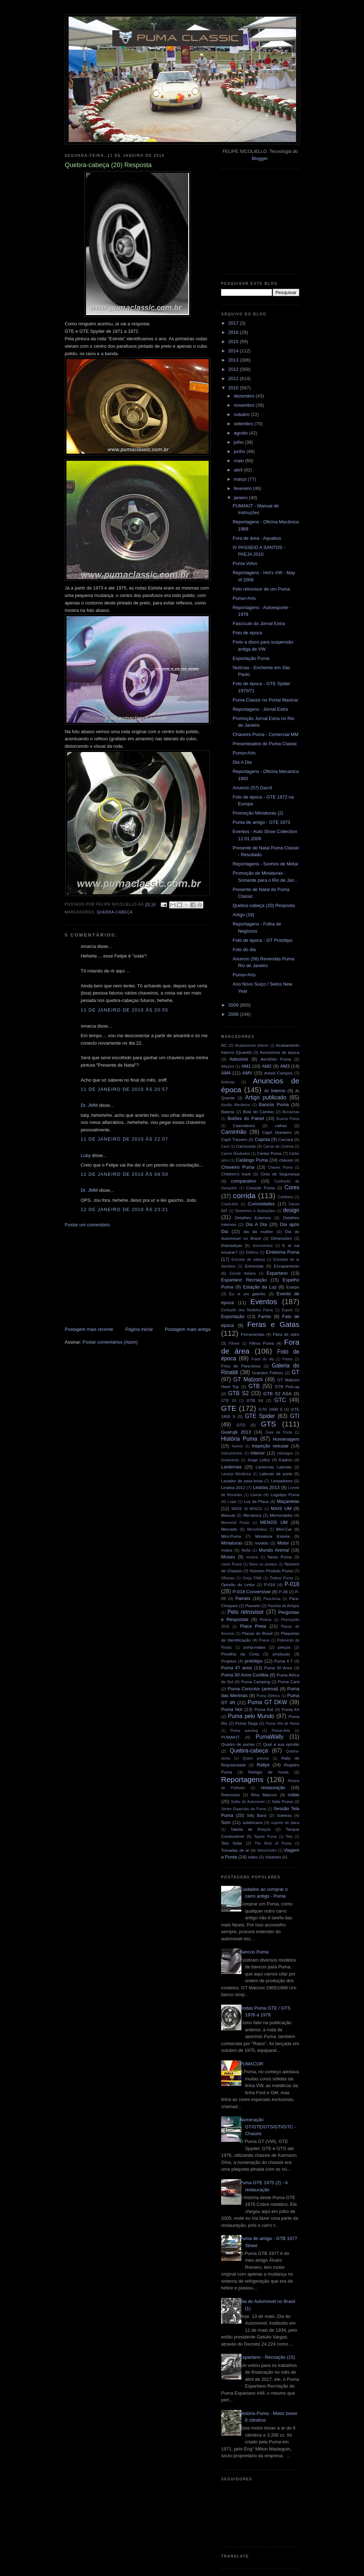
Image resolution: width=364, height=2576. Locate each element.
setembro (244, 423)
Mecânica (252, 1515)
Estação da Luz (260, 1287)
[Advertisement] (118, 1276)
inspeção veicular (270, 1446)
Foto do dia (244, 949)
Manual (228, 1515)
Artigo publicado (266, 1097)
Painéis (243, 1598)
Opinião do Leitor (238, 1584)
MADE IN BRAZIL (246, 1509)
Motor (283, 1543)
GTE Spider (260, 1416)
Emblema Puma (282, 1252)
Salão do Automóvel (248, 1802)
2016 (234, 332)
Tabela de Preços (251, 1829)
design (291, 1210)
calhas (281, 1125)
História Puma (239, 1439)
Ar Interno (274, 1090)
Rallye (263, 1764)
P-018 (291, 1584)
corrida (244, 1195)
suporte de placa (285, 1823)
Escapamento (286, 1266)
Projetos (228, 1661)
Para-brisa (271, 1599)
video (253, 1857)
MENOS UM (274, 1522)
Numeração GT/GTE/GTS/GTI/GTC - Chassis (268, 2126)
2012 (234, 369)
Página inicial (139, 1329)
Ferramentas (252, 1334)
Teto (289, 1837)
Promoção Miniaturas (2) (257, 813)
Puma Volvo (244, 563)
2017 (234, 323)
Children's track (236, 1174)
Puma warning (244, 1731)
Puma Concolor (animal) (253, 1688)
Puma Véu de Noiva (282, 1724)
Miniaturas (231, 1543)
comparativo (243, 1181)
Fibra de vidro (286, 1334)
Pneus (264, 1640)
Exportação (233, 1316)
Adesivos (238, 1059)
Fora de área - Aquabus (256, 538)
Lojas (232, 1502)
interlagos (285, 1453)
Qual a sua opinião (281, 1744)
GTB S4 (254, 1400)
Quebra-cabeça (115, 912)
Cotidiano (285, 1197)
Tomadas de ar (235, 1850)
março (241, 479)
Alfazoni (227, 1066)
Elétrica (252, 1252)
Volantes (273, 1857)
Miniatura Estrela (272, 1536)
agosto (241, 433)
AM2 (267, 1066)
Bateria (227, 1111)
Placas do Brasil (257, 1633)
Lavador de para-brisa (242, 1480)
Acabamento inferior (251, 1045)
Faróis (264, 1316)
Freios (288, 1359)
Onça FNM (252, 1578)
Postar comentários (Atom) (110, 1342)
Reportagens (242, 1779)
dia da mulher (258, 1231)
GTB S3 (228, 1401)
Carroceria (246, 1146)
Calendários (244, 1125)
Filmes (234, 1343)
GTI (294, 1416)
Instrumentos (231, 1453)
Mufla (245, 1550)
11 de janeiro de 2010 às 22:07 (124, 1139)
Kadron (286, 1459)
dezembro (245, 396)
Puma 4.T (283, 1661)
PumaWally (269, 1737)
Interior (258, 1453)
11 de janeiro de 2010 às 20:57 (124, 1089)
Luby (86, 1155)
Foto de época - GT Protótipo (262, 940)
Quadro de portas (238, 1744)
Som (226, 1822)
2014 (234, 350)
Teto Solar (231, 1843)
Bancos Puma (274, 1104)
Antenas (228, 1082)
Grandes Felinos (267, 1372)
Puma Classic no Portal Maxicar (265, 700)
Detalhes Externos (253, 1217)
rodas (294, 1794)
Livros (256, 1494)
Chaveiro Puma (237, 1167)
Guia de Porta (279, 1432)
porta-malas (254, 1647)
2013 (234, 360)
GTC (280, 1400)
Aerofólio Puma (276, 1059)
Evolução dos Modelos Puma (247, 1310)
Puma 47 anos (236, 1667)
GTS (268, 1424)
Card (225, 1146)
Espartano (277, 1273)
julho (239, 442)
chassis (286, 1160)
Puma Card (288, 1681)
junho (240, 451)
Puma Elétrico (268, 1696)
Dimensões (281, 1238)
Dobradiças (231, 1245)
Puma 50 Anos (278, 1667)
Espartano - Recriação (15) (267, 2357)
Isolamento (230, 1460)
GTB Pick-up (287, 1386)
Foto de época (247, 632)
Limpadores (282, 1480)
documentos (263, 1246)
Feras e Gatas (273, 1324)
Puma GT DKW (267, 1702)
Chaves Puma (280, 1167)
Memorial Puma (235, 1523)
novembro (245, 405)
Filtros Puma (261, 1343)
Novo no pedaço (263, 1564)
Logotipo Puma (285, 1494)
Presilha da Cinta (240, 1654)
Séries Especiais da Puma (243, 1809)
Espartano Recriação (244, 1279)
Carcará (285, 1139)
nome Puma (231, 1564)
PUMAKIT (230, 1737)
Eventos (263, 1301)
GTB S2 (238, 1393)
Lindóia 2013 (266, 1487)
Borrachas (291, 1112)
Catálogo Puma (252, 1160)
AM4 (226, 1073)
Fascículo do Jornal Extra (258, 623)
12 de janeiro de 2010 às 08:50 (124, 1174)
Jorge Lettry (258, 1459)
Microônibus (257, 1529)
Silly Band (257, 1815)
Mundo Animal (274, 1550)
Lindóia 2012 (233, 1487)
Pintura (265, 1620)
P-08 (283, 1591)
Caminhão (233, 1132)
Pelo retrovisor (246, 1612)
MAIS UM (281, 1508)
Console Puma (260, 1187)
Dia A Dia (241, 762)
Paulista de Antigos (283, 1606)
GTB (254, 1386)
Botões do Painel (246, 1118)
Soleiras (284, 1815)
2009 (234, 1005)
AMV (247, 1073)
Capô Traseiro (234, 1139)
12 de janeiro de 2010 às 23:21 (124, 1209)
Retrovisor (230, 1794)
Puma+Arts (244, 598)
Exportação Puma (250, 658)
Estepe (293, 1287)
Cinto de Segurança (279, 1174)
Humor (237, 1446)
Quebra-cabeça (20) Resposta (263, 905)
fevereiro (243, 488)
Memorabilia (281, 1515)
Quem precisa (256, 1758)
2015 (234, 341)
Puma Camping (255, 1681)
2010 (234, 387)
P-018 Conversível (251, 1591)
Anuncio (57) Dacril (252, 787)
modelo (261, 1543)
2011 (234, 378)
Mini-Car (284, 1529)
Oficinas (228, 1578)
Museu (228, 1556)
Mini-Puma (231, 1536)
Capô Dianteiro (276, 1132)
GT (295, 1372)
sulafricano (252, 1822)
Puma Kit (290, 1709)
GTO (240, 1425)
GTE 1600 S (271, 1409)
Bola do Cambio (258, 1111)
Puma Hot (231, 1709)
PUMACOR (251, 2063)
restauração (273, 1787)
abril (239, 470)
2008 (234, 1014)
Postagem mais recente (89, 1329)
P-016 (269, 1584)
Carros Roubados (235, 1154)
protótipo (254, 1661)
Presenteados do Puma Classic (264, 743)
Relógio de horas (268, 1772)
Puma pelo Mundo (251, 1716)
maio (239, 460)
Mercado (229, 1529)
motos (226, 1550)
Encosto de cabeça (248, 1260)
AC (224, 1045)
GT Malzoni (248, 1379)
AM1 (246, 1066)
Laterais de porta (275, 1473)
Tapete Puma (265, 1837)
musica (252, 1557)
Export (287, 1310)
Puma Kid (264, 1709)
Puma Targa (246, 1723)
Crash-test (229, 1204)
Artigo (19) (243, 914)
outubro (242, 414)
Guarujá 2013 (236, 1432)
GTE (228, 1408)
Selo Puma (282, 1801)
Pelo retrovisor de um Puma (261, 589)
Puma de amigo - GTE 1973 (261, 822)
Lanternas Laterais (273, 1467)
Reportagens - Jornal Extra (260, 709)
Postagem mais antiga (187, 1329)
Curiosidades (261, 1203)
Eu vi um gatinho (247, 1293)
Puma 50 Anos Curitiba (244, 1675)
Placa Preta (253, 1626)
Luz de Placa (256, 1501)
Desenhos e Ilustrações (255, 1211)
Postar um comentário (87, 1224)
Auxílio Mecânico (235, 1105)
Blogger (259, 158)
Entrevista (254, 1266)
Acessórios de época (279, 1052)
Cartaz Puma (269, 1153)
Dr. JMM (89, 1105)
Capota (262, 1139)
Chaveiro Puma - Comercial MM (265, 734)
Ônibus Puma (281, 1578)
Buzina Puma (288, 1119)
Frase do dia (262, 1359)
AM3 (285, 1066)
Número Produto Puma (271, 1570)
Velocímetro (267, 1850)
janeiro (241, 497)
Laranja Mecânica (236, 1474)
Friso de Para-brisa (241, 1366)
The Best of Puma (273, 1843)
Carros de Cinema (278, 1146)
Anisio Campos (278, 1073)
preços (284, 1647)
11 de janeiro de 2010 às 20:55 (124, 1010)
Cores (291, 1187)
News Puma (279, 1556)
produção (281, 1654)
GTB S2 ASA (277, 1393)
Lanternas (231, 1467)
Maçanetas (288, 1501)
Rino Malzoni (264, 1794)
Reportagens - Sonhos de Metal (265, 863)
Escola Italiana (243, 1273)
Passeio (252, 1605)
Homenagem (286, 1439)
